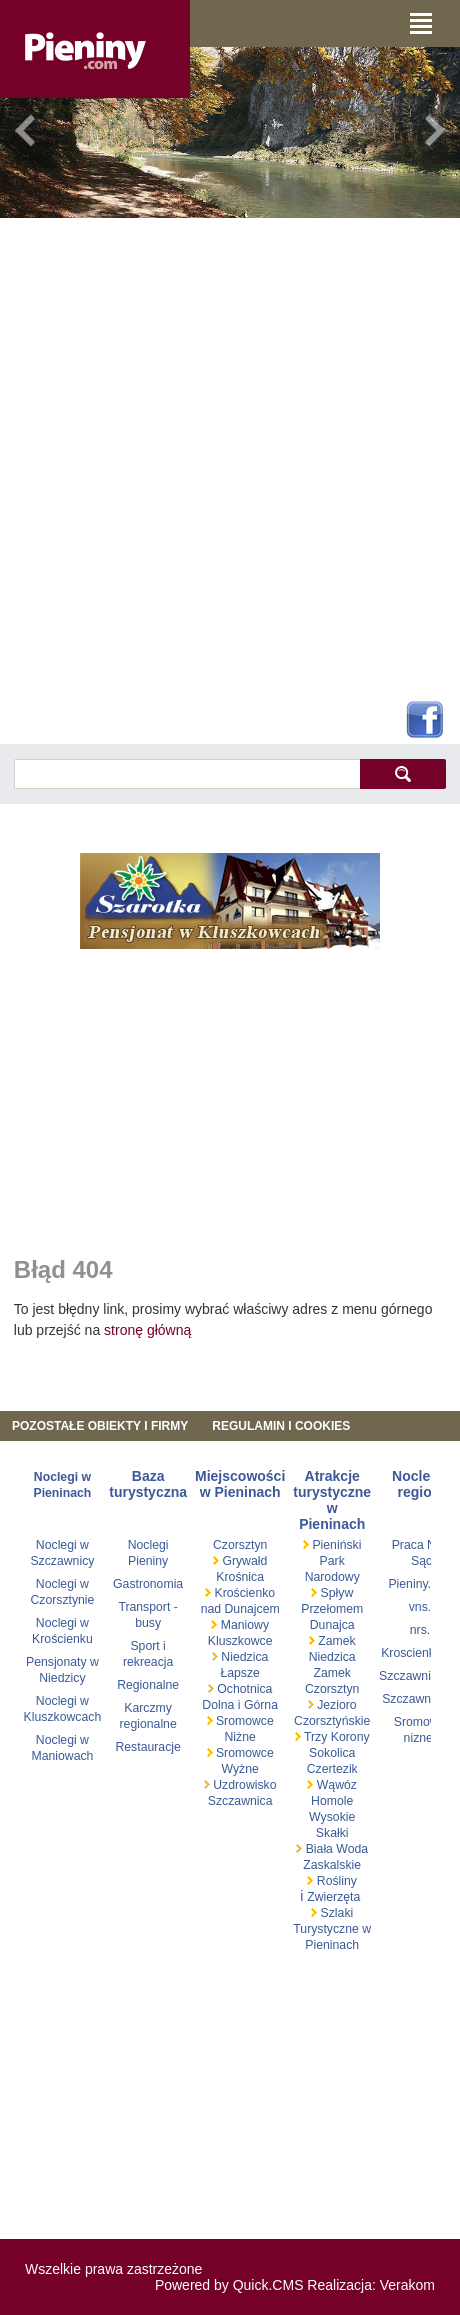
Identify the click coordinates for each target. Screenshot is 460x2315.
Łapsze (240, 1673)
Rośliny (335, 1881)
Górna (261, 1705)
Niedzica (243, 1657)
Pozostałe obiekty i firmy (100, 1426)
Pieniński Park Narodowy (333, 1561)
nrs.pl (425, 1630)
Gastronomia (148, 1584)
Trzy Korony (335, 1737)
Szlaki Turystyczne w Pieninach (332, 1929)
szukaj (402, 773)
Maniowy (243, 1625)
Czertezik (332, 1769)
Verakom (407, 2285)
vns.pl (425, 1607)
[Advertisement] (222, 455)
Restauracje (147, 1747)
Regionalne (148, 1685)
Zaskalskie (332, 1865)
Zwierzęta (333, 1897)
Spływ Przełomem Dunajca (332, 1609)
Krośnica (240, 1577)
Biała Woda (335, 1849)
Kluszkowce (240, 1641)
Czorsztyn (240, 1545)
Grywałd (243, 1561)
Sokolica (332, 1753)
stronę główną (147, 1330)
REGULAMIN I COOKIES (281, 1426)
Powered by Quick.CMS (229, 2285)
